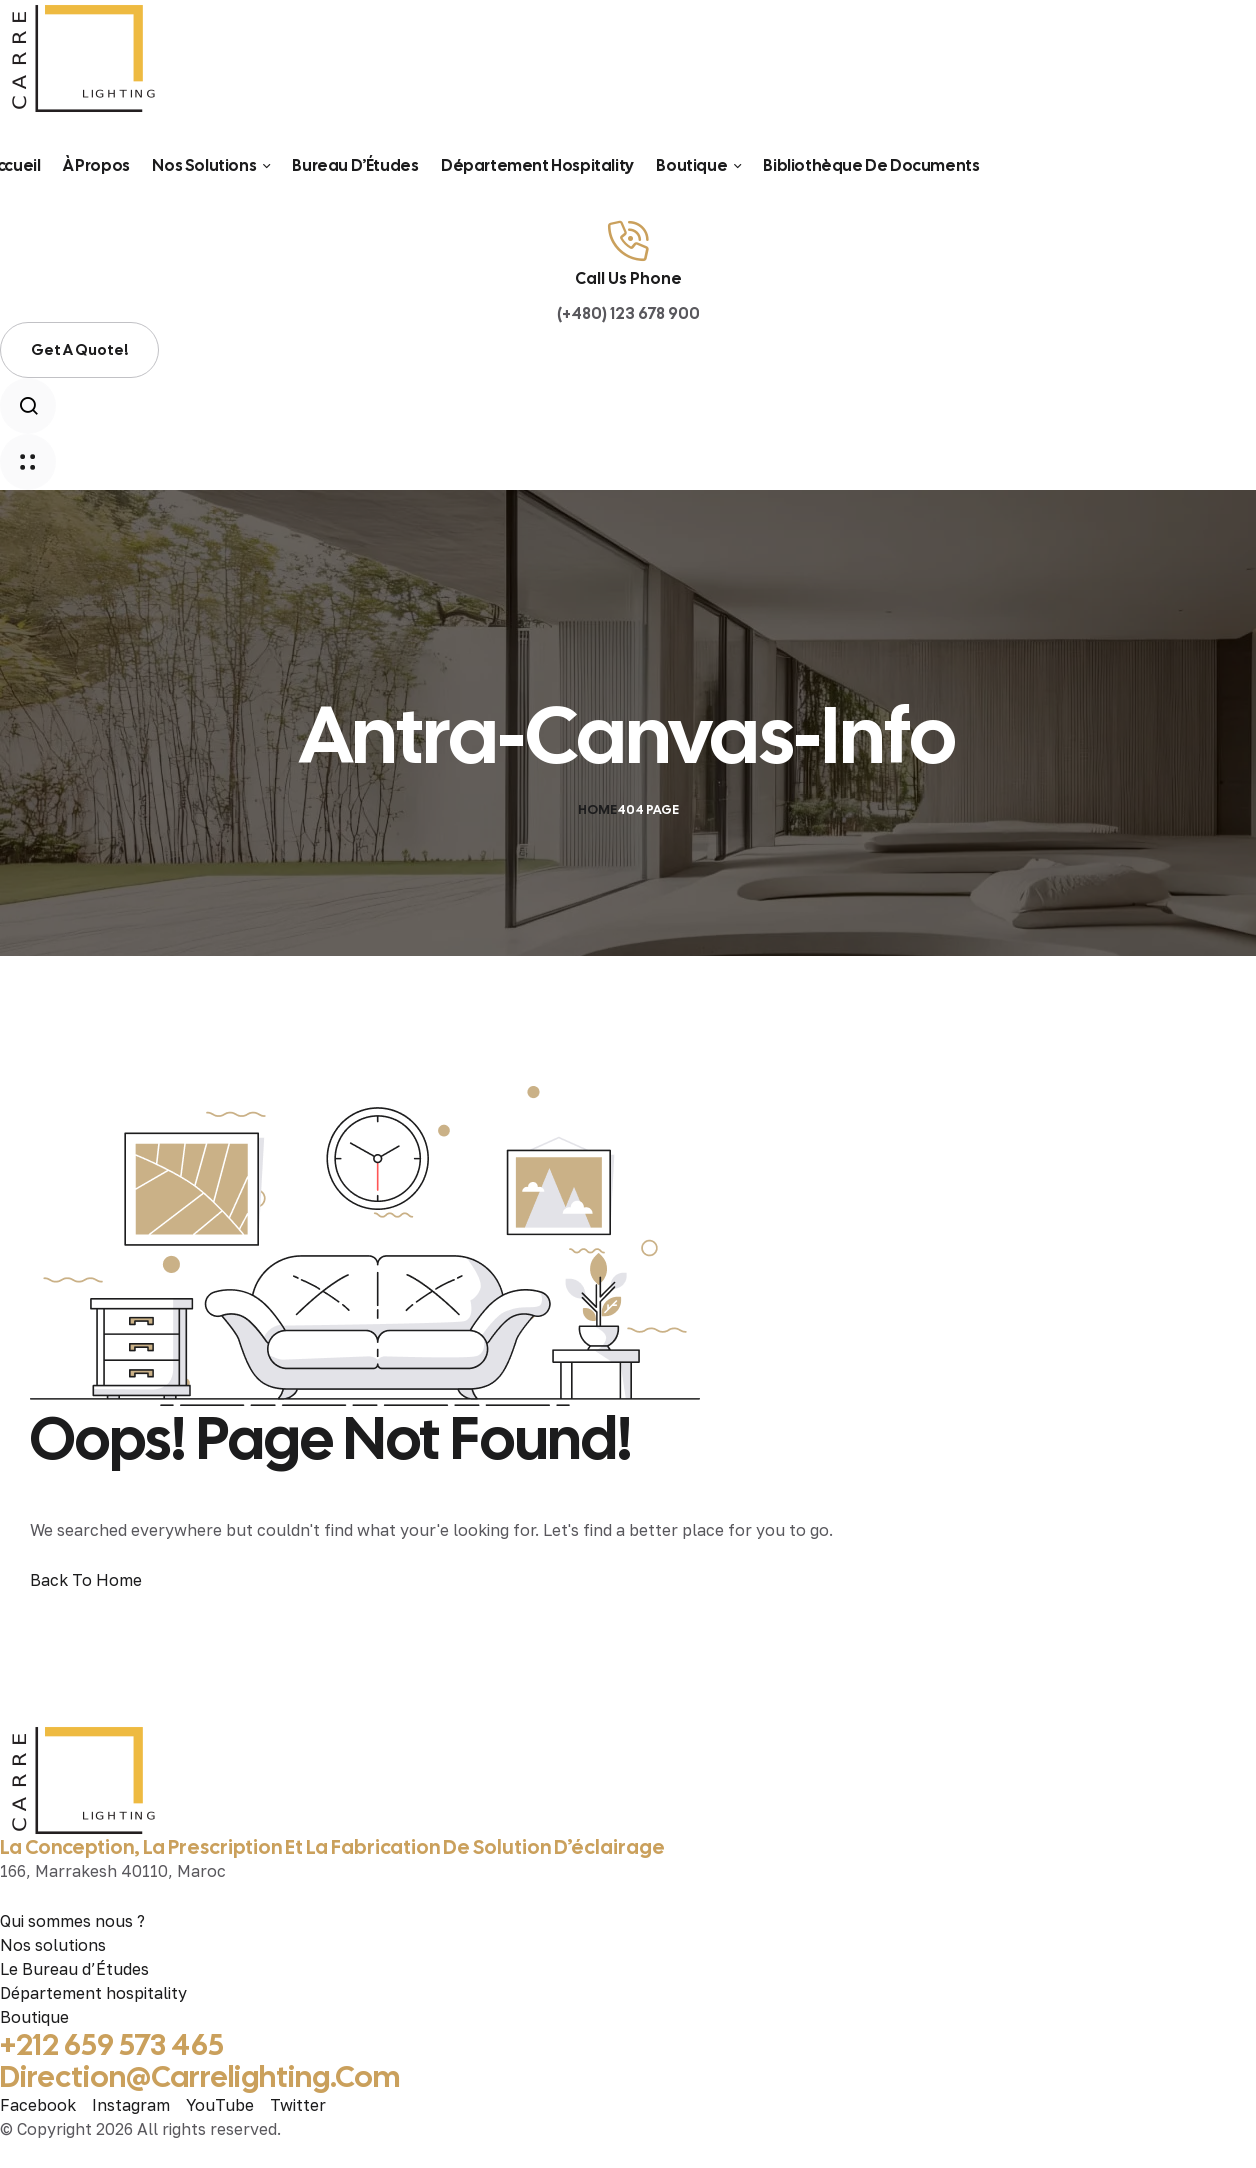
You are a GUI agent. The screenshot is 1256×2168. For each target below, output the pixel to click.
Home (597, 809)
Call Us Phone (628, 278)
